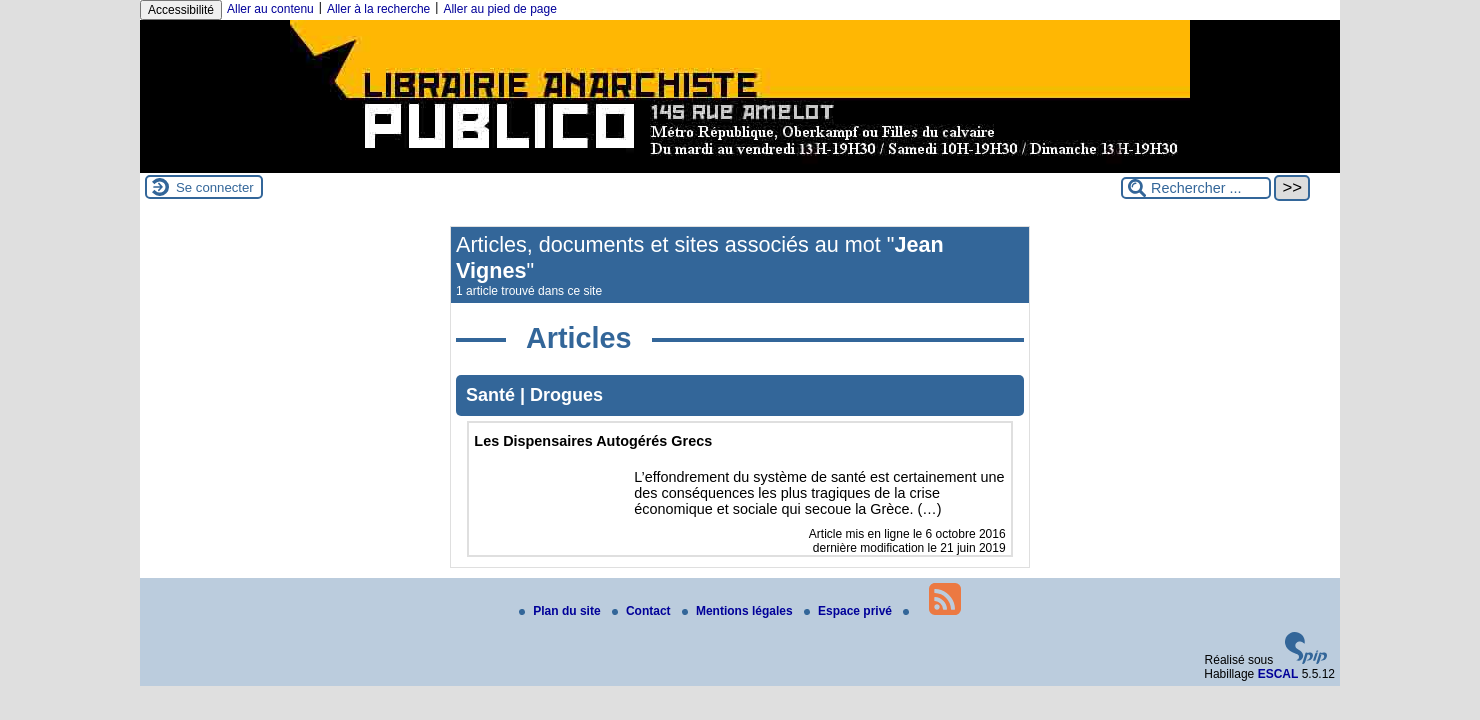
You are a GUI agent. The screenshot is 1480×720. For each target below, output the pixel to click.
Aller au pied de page (499, 9)
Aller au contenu (270, 9)
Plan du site (561, 611)
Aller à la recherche (378, 9)
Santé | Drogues (534, 395)
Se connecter (215, 187)
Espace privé (849, 611)
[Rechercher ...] (1196, 188)
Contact (643, 611)
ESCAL (1278, 674)
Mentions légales (739, 611)
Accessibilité (181, 10)
